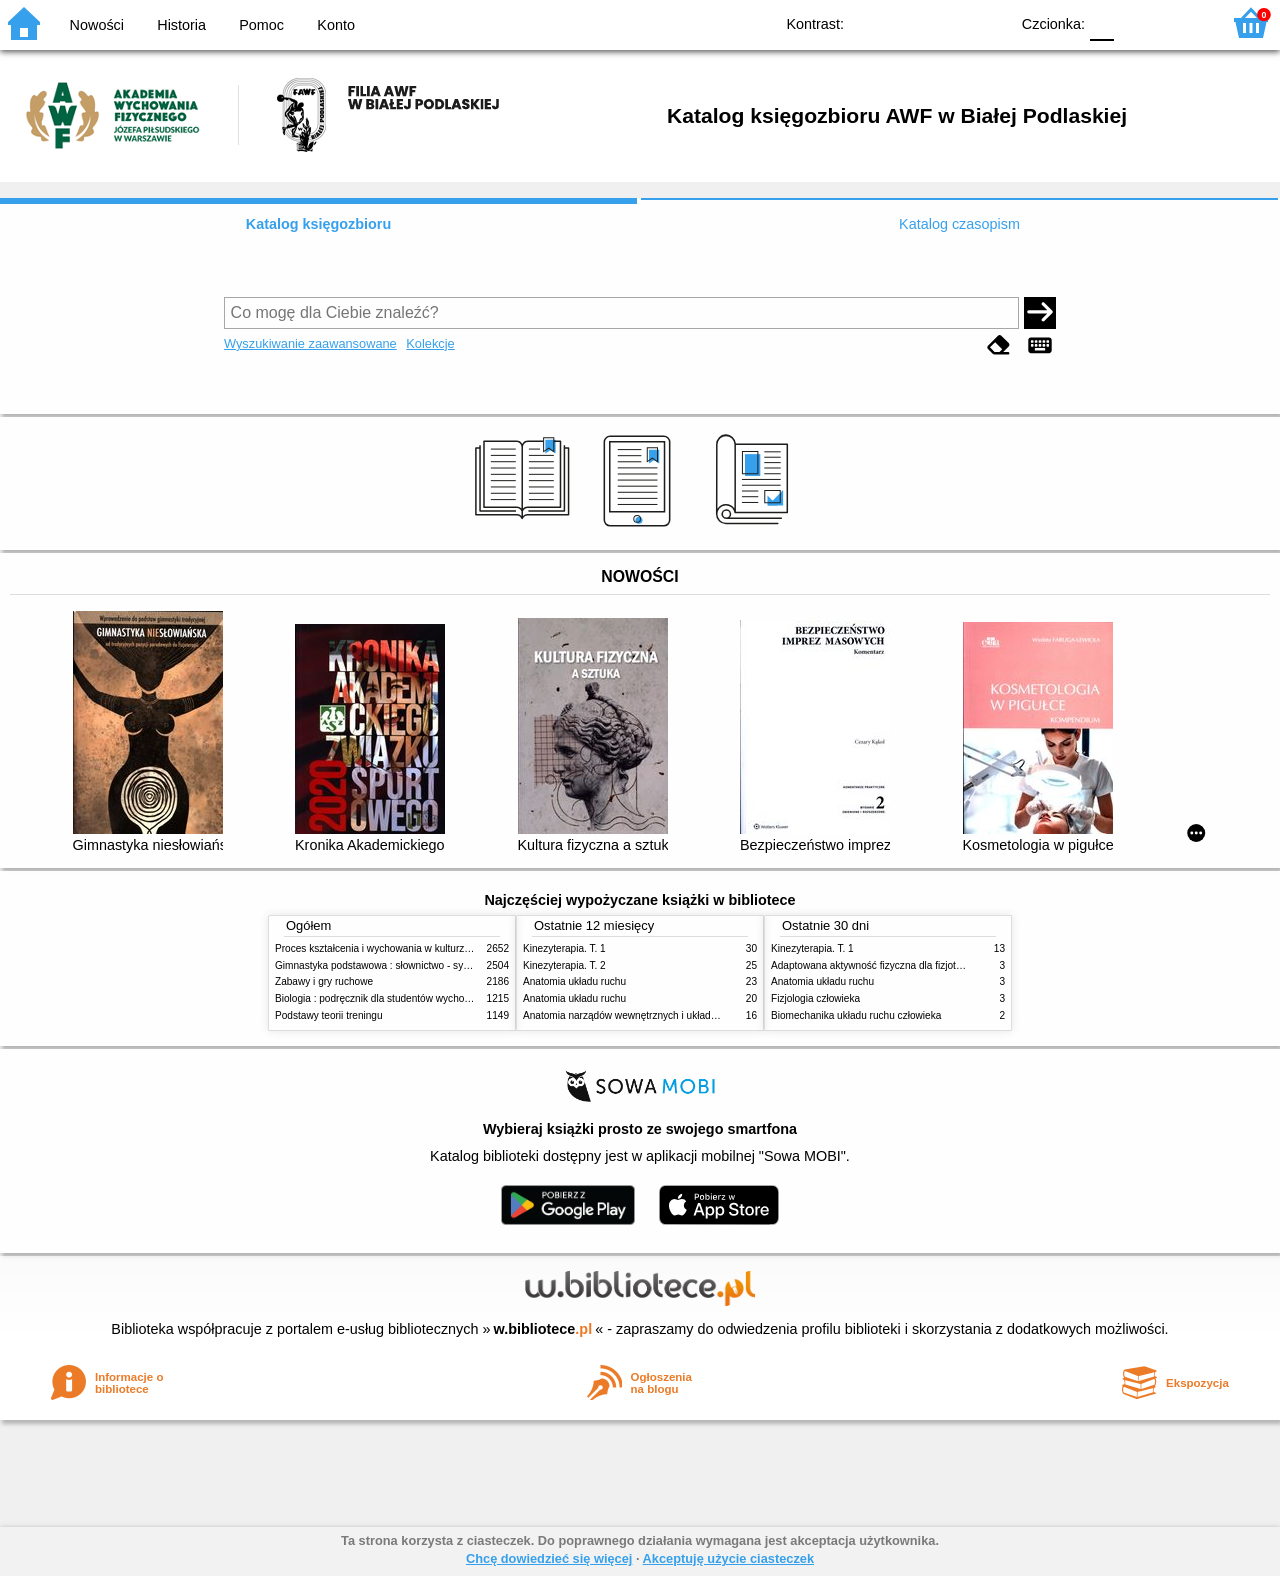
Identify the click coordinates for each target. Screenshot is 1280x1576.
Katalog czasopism (959, 224)
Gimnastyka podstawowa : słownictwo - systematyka (392, 965)
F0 (1101, 22)
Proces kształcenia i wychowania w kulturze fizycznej (393, 948)
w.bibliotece (543, 1329)
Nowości (97, 25)
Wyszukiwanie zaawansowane (310, 343)
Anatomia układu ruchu (574, 981)
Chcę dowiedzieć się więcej (549, 1558)
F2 (1182, 22)
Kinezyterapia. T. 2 (564, 965)
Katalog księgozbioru (319, 224)
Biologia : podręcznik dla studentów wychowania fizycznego (408, 998)
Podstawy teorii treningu (329, 1015)
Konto (336, 25)
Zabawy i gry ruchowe (324, 981)
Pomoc (261, 25)
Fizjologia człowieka (815, 998)
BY (987, 22)
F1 (1136, 22)
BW (907, 22)
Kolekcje (430, 343)
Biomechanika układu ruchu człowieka (856, 1015)
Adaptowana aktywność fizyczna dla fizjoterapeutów (887, 965)
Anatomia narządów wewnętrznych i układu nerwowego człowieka (670, 1015)
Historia (181, 25)
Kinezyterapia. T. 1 (564, 948)
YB (947, 22)
